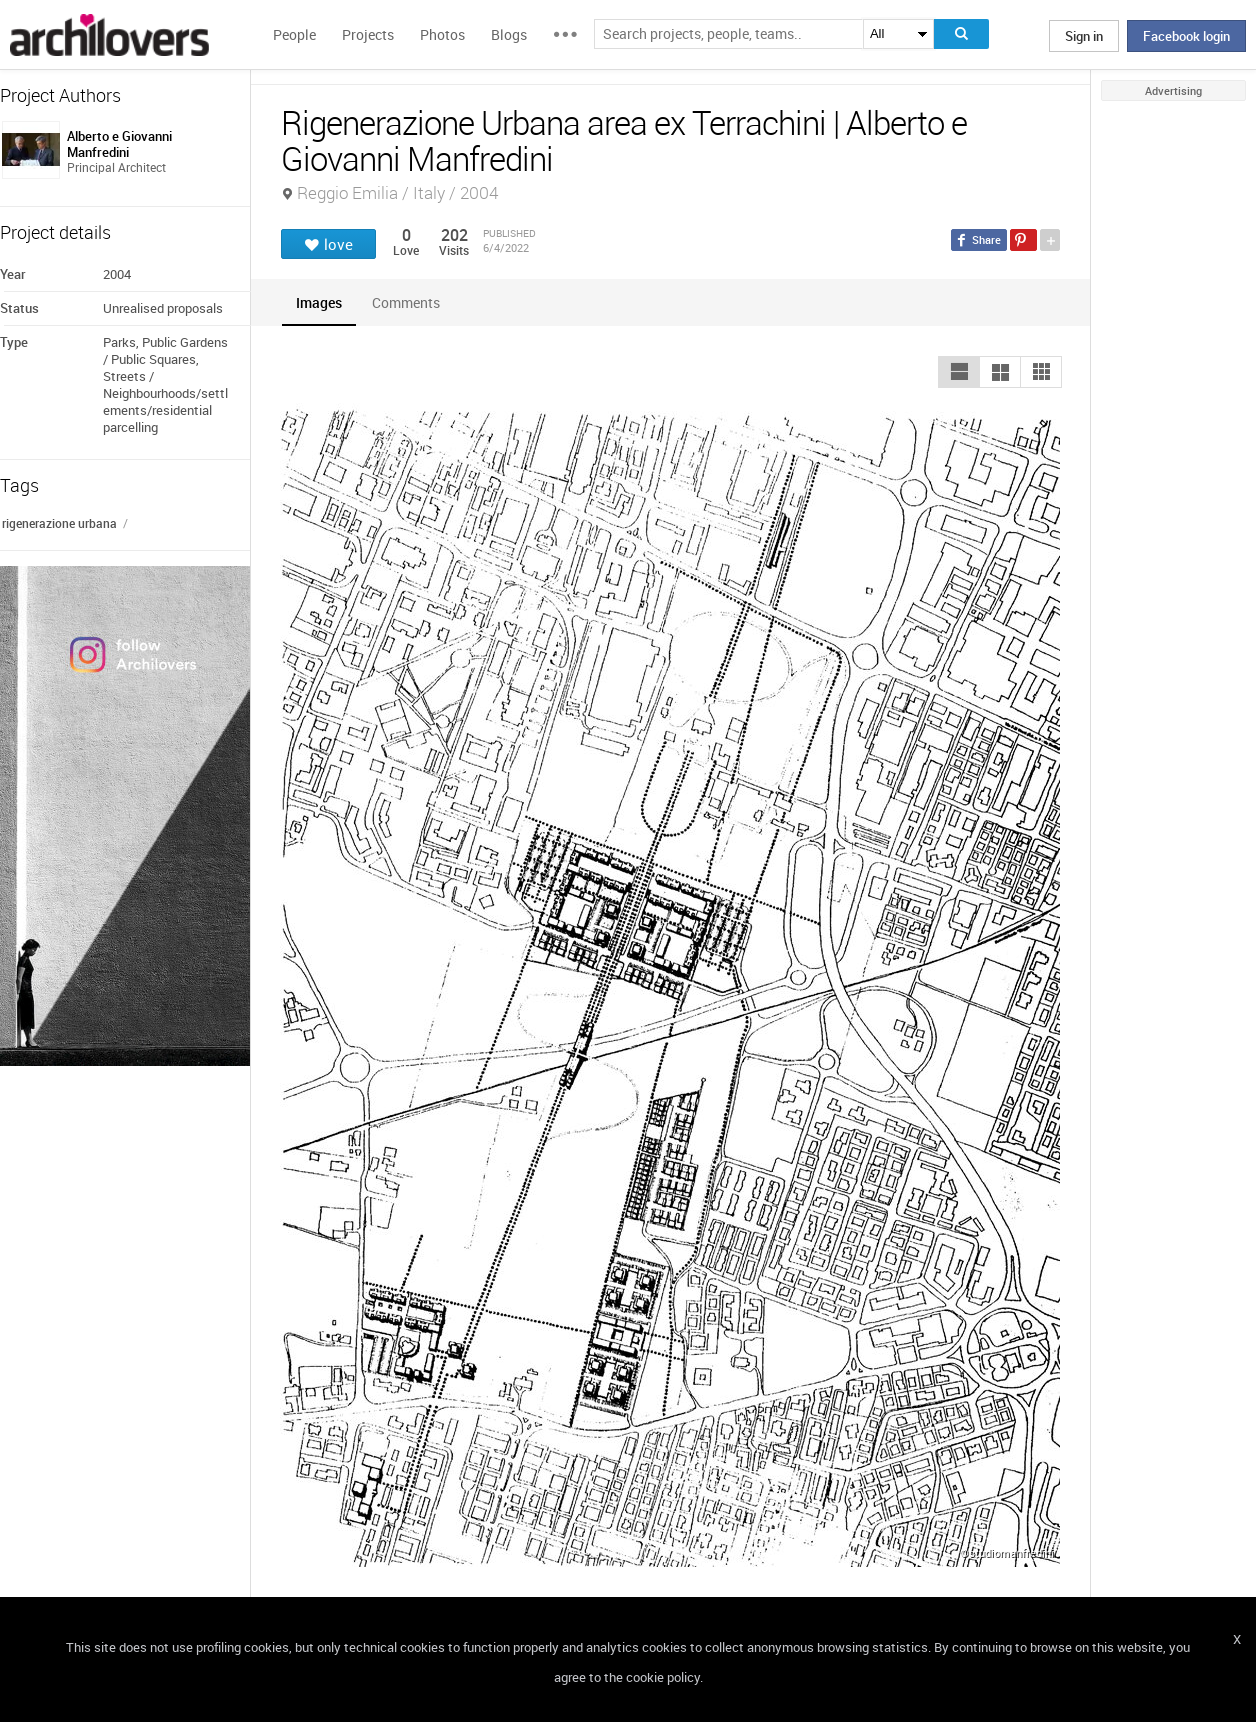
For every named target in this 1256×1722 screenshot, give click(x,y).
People (294, 34)
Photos (442, 34)
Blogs (509, 34)
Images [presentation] (319, 302)
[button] (959, 372)
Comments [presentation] (411, 302)
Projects (368, 34)
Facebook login (1186, 36)
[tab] (319, 302)
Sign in (1084, 36)
